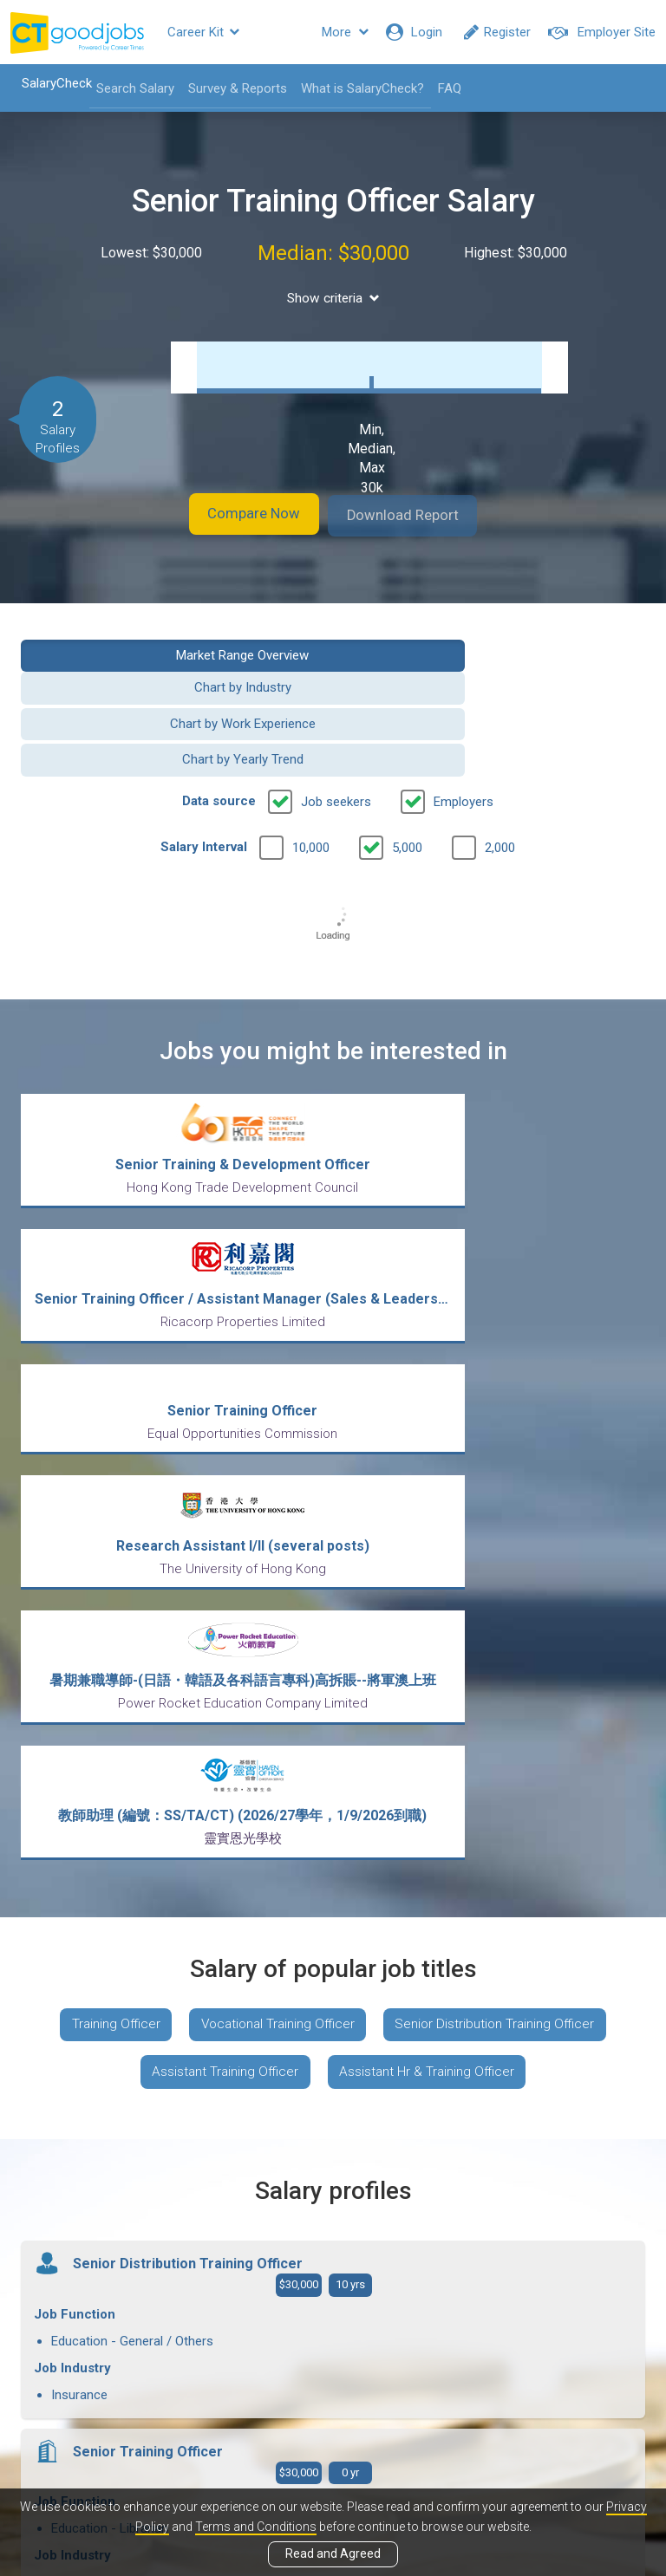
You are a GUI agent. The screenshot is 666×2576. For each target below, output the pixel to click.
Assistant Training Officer (222, 1642)
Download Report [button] (420, 515)
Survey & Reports (229, 88)
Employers (463, 737)
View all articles (333, 2390)
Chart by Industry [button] (496, 652)
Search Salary (127, 88)
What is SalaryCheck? (353, 88)
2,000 (500, 783)
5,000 (407, 783)
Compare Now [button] (237, 515)
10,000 (311, 783)
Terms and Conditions (256, 2527)
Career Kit (203, 32)
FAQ (441, 88)
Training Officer (106, 1591)
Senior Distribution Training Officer (504, 1591)
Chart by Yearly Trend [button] (496, 696)
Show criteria (333, 298)
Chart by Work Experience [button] (171, 696)
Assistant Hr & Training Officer (431, 1642)
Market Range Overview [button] (170, 652)
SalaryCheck (48, 83)
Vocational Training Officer (277, 1591)
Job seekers (336, 737)
